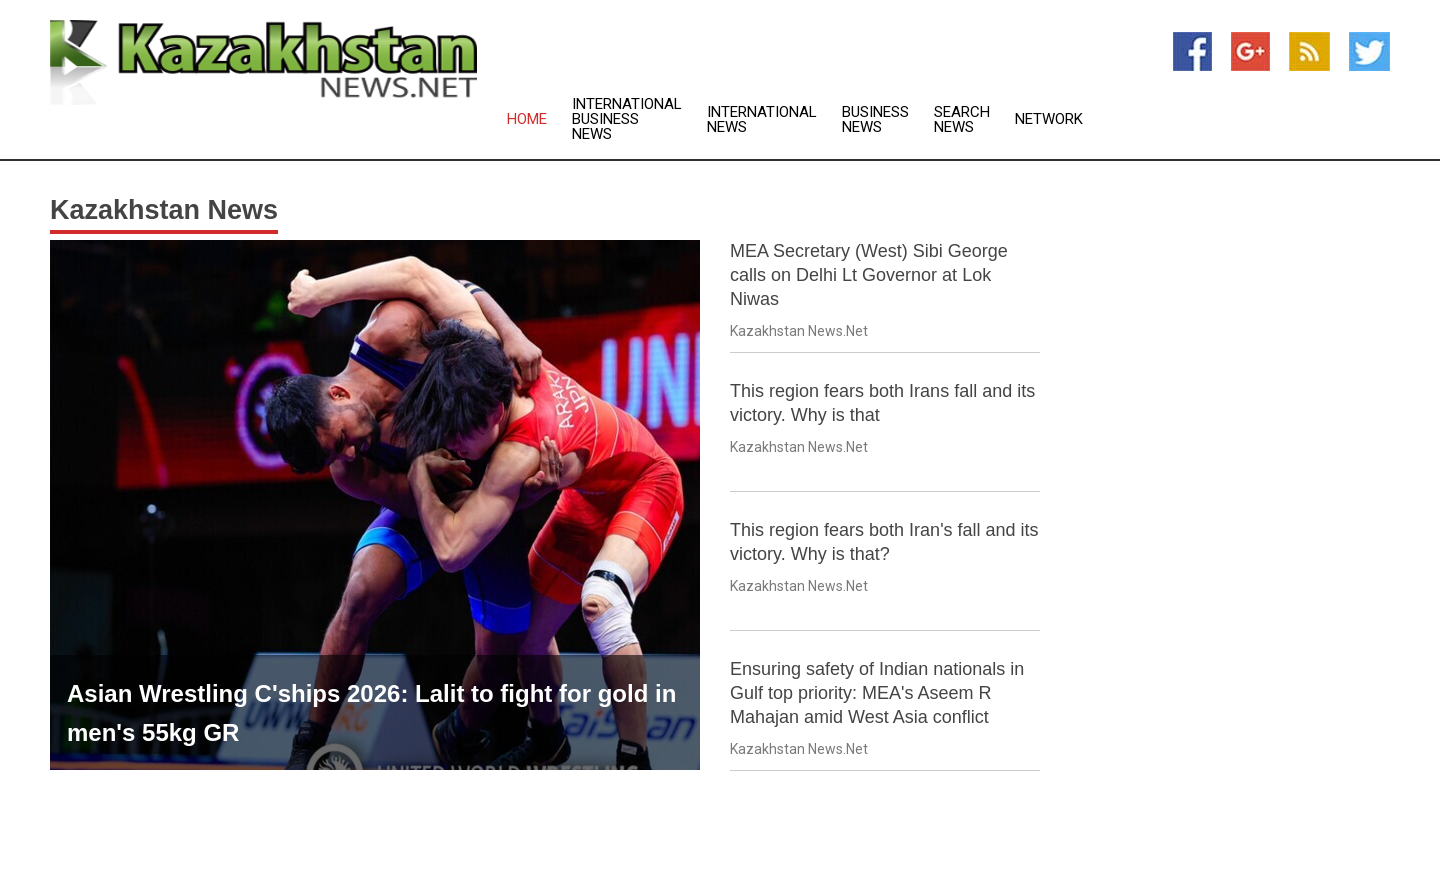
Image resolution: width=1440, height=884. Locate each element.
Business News (875, 120)
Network (1049, 119)
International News (762, 120)
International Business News (627, 119)
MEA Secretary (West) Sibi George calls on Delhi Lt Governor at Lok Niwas (869, 275)
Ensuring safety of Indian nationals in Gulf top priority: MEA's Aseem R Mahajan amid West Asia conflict (877, 693)
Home (527, 119)
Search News (962, 120)
